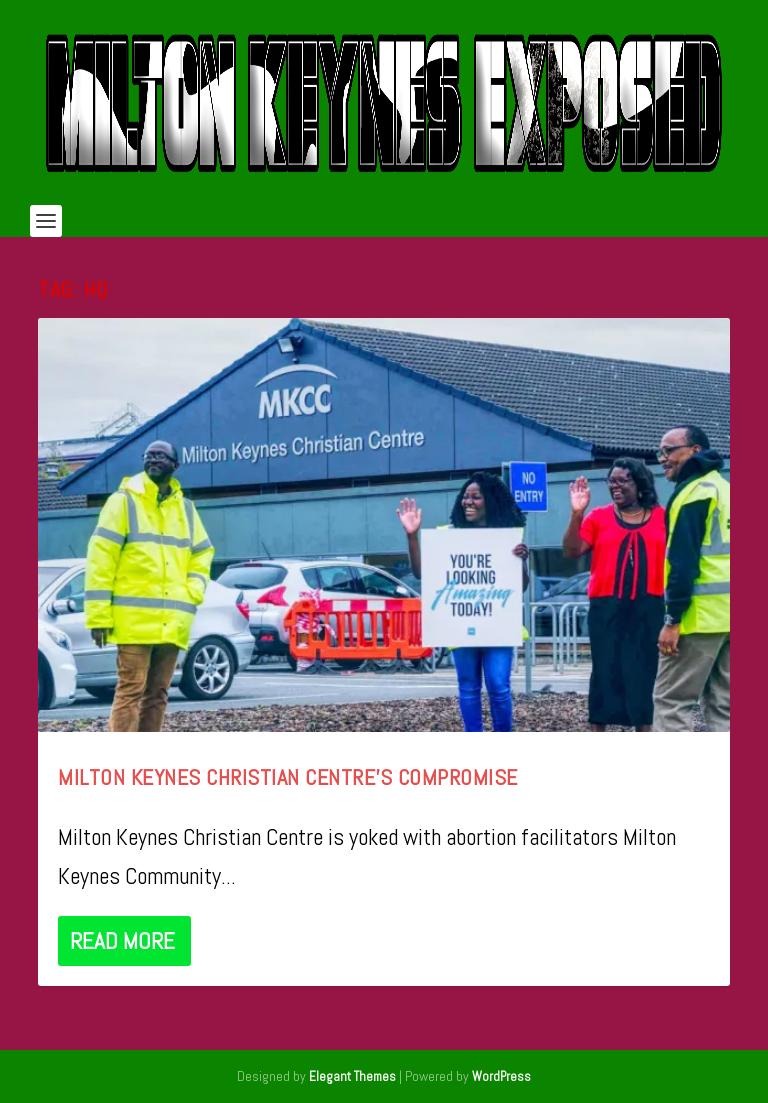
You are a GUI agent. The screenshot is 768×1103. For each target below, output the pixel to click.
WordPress (501, 1076)
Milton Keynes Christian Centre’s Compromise (288, 777)
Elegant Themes (352, 1076)
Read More (122, 941)
